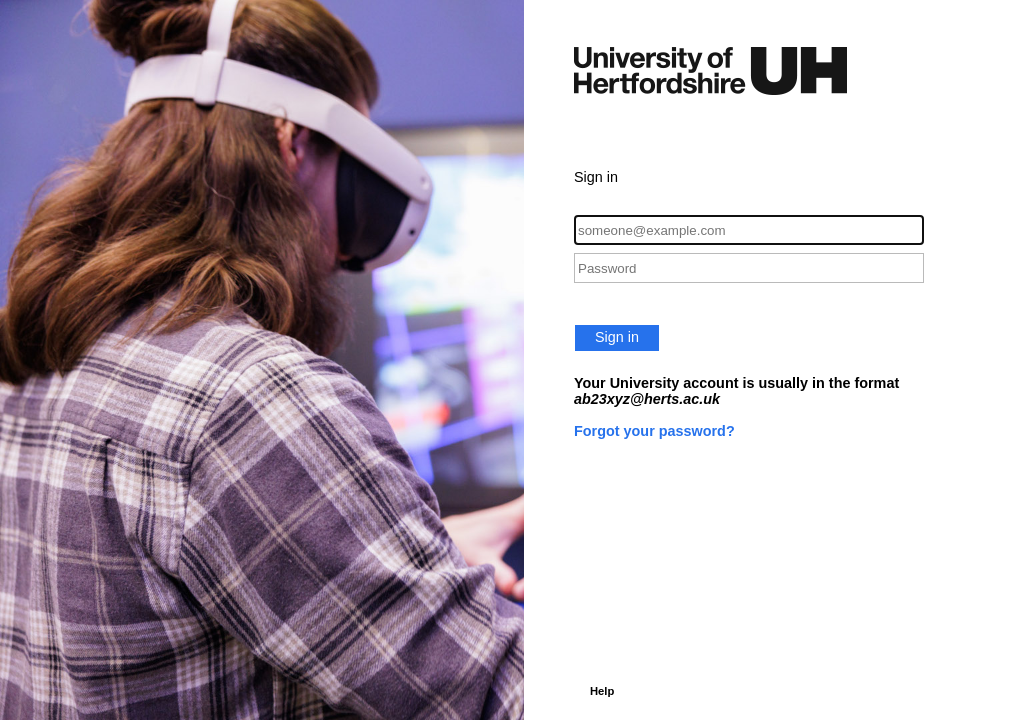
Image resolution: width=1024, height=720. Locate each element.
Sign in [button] (617, 337)
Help (602, 691)
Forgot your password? (654, 431)
